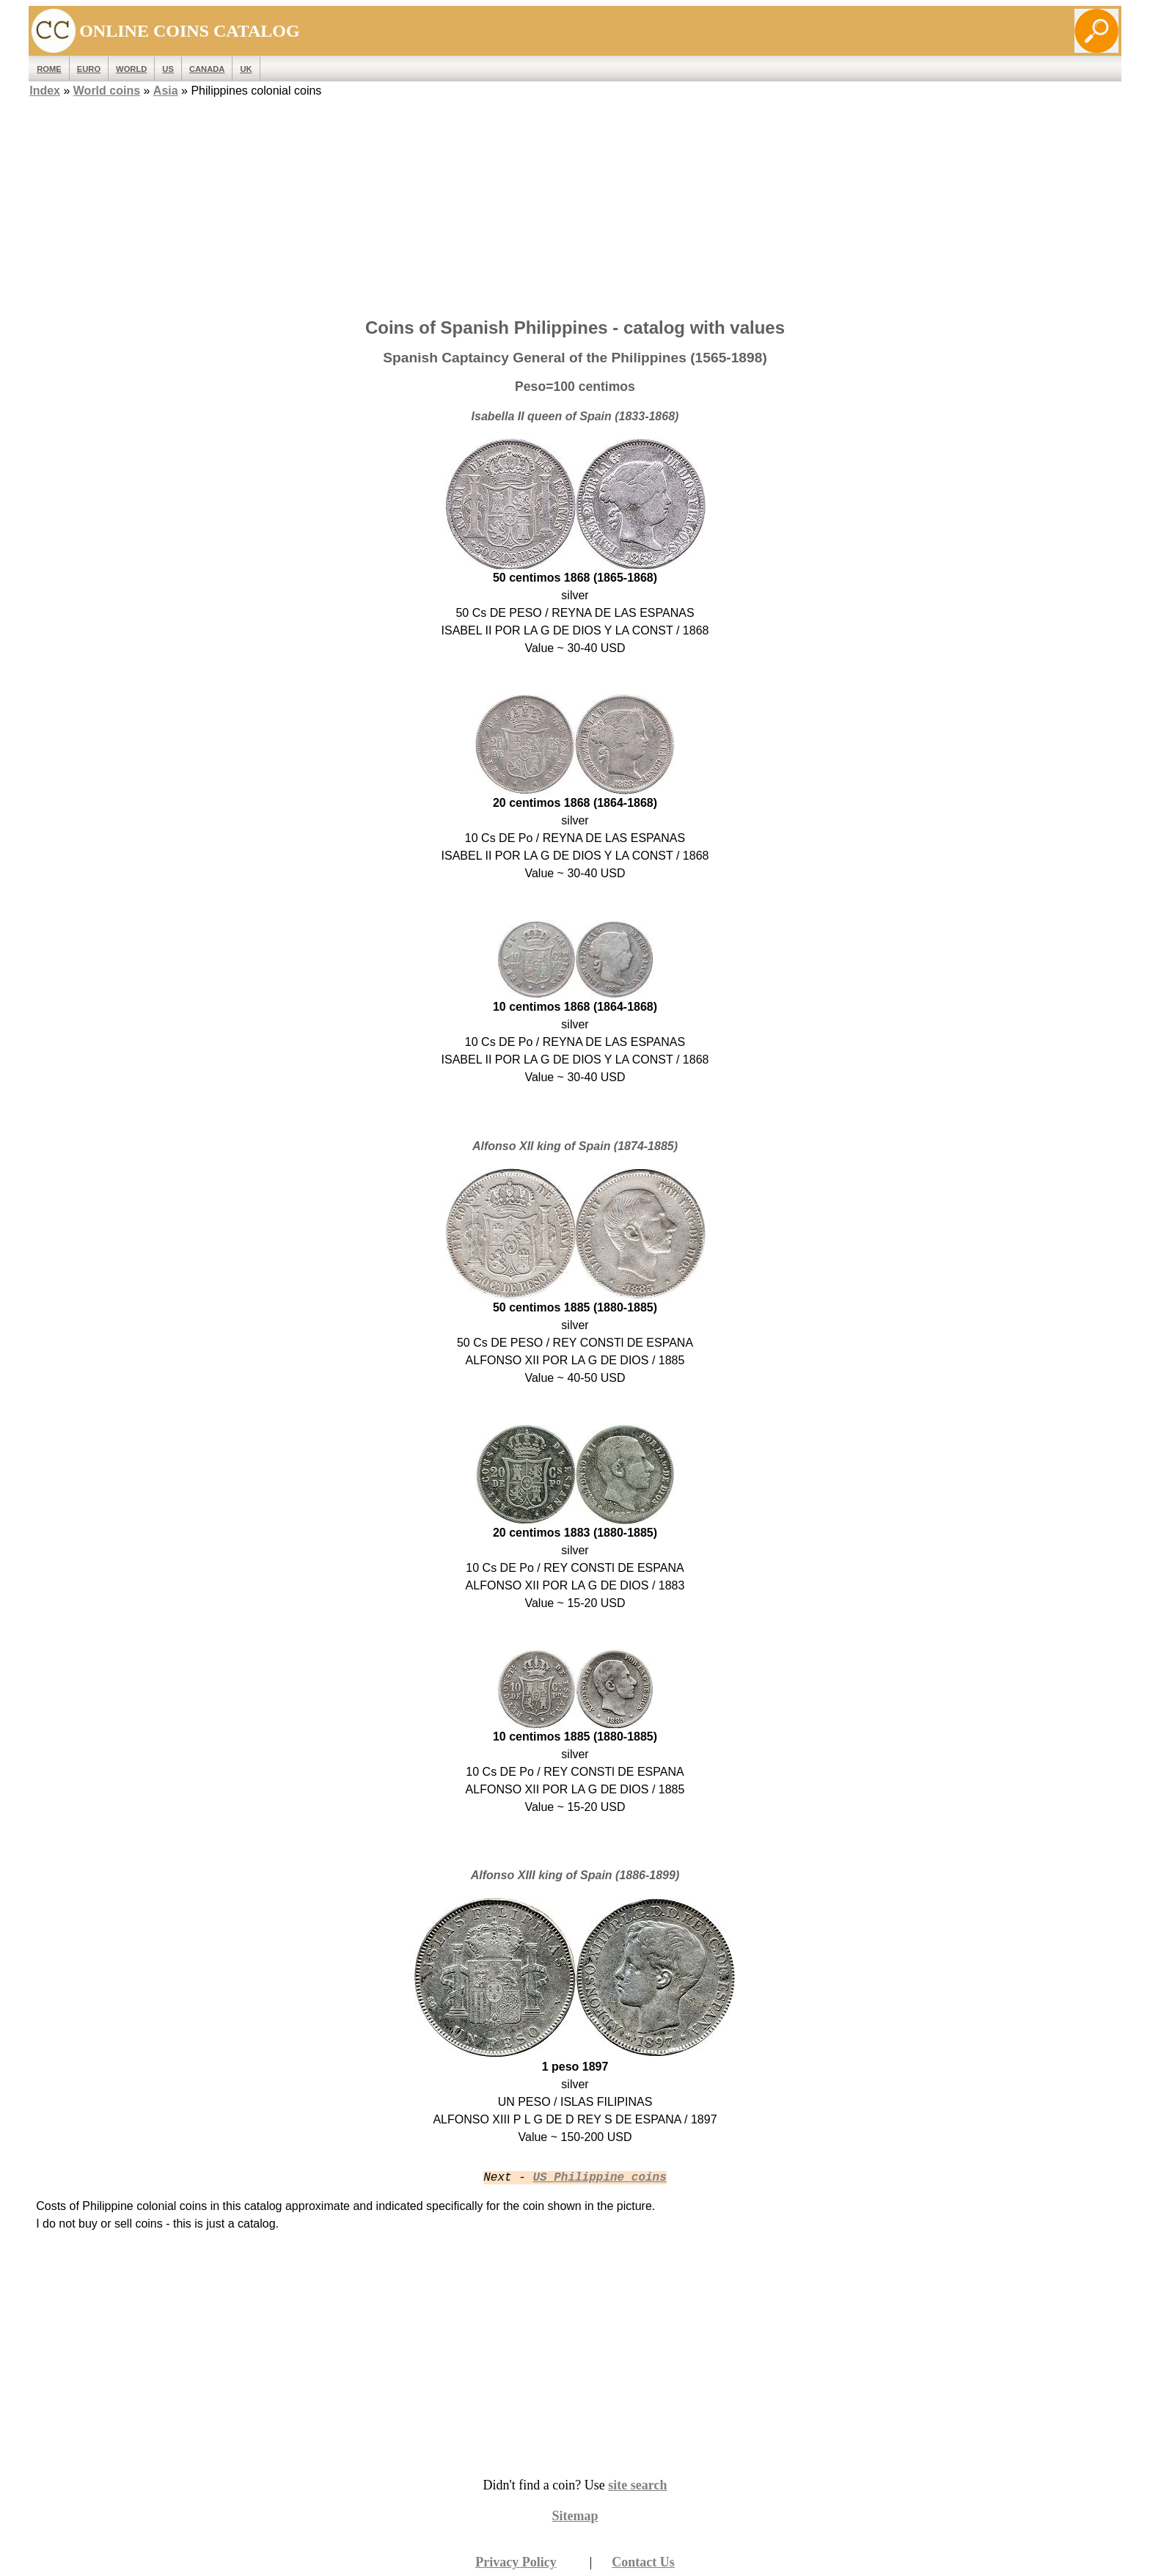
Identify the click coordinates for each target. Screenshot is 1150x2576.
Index (44, 90)
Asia (165, 90)
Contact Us (643, 2562)
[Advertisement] (575, 203)
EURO (88, 69)
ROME (49, 69)
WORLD (131, 69)
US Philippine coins (599, 2177)
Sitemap (575, 2516)
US (168, 69)
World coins (106, 90)
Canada (206, 69)
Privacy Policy (515, 2562)
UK (246, 69)
